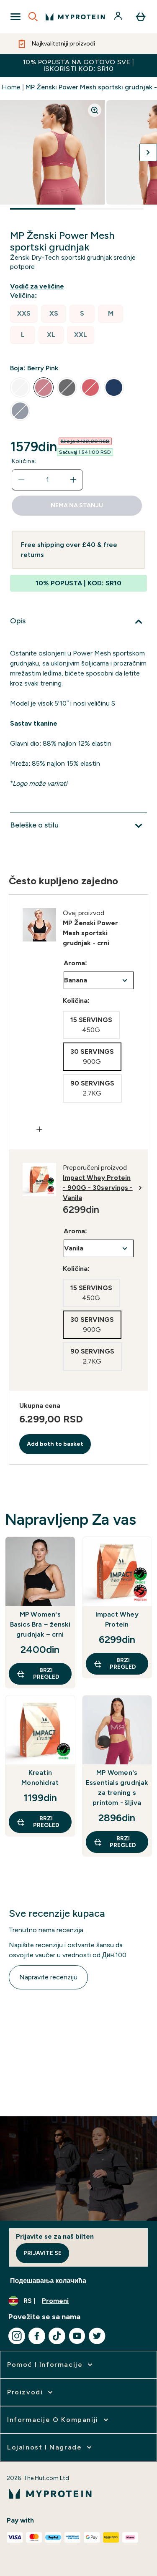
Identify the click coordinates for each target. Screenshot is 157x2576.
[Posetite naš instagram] (16, 2336)
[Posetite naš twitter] (97, 2336)
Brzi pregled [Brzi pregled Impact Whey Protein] (114, 1663)
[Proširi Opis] (78, 621)
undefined (99, 980)
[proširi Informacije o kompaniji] (58, 2420)
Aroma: (75, 963)
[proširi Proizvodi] (30, 2392)
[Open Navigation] (15, 16)
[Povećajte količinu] (73, 480)
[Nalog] (118, 17)
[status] (47, 480)
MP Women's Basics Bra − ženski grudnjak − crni (40, 1624)
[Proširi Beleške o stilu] (78, 825)
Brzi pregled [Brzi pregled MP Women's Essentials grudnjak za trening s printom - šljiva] (114, 1842)
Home (11, 87)
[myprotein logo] (75, 16)
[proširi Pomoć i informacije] (50, 2364)
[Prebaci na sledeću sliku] (148, 152)
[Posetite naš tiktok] (57, 2336)
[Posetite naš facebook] (36, 2336)
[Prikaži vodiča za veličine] (38, 286)
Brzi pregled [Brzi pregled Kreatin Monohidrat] (37, 1822)
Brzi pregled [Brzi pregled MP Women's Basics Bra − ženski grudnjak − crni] (37, 1673)
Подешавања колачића (48, 2281)
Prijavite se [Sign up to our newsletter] (42, 2253)
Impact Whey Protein (117, 1619)
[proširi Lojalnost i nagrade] (50, 2447)
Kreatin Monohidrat (40, 1777)
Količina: (24, 461)
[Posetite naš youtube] (77, 2336)
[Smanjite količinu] (21, 480)
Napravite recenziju (48, 1977)
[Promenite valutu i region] (78, 2301)
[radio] (24, 314)
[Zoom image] (94, 110)
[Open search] (33, 17)
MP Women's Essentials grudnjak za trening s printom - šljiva (117, 1788)
